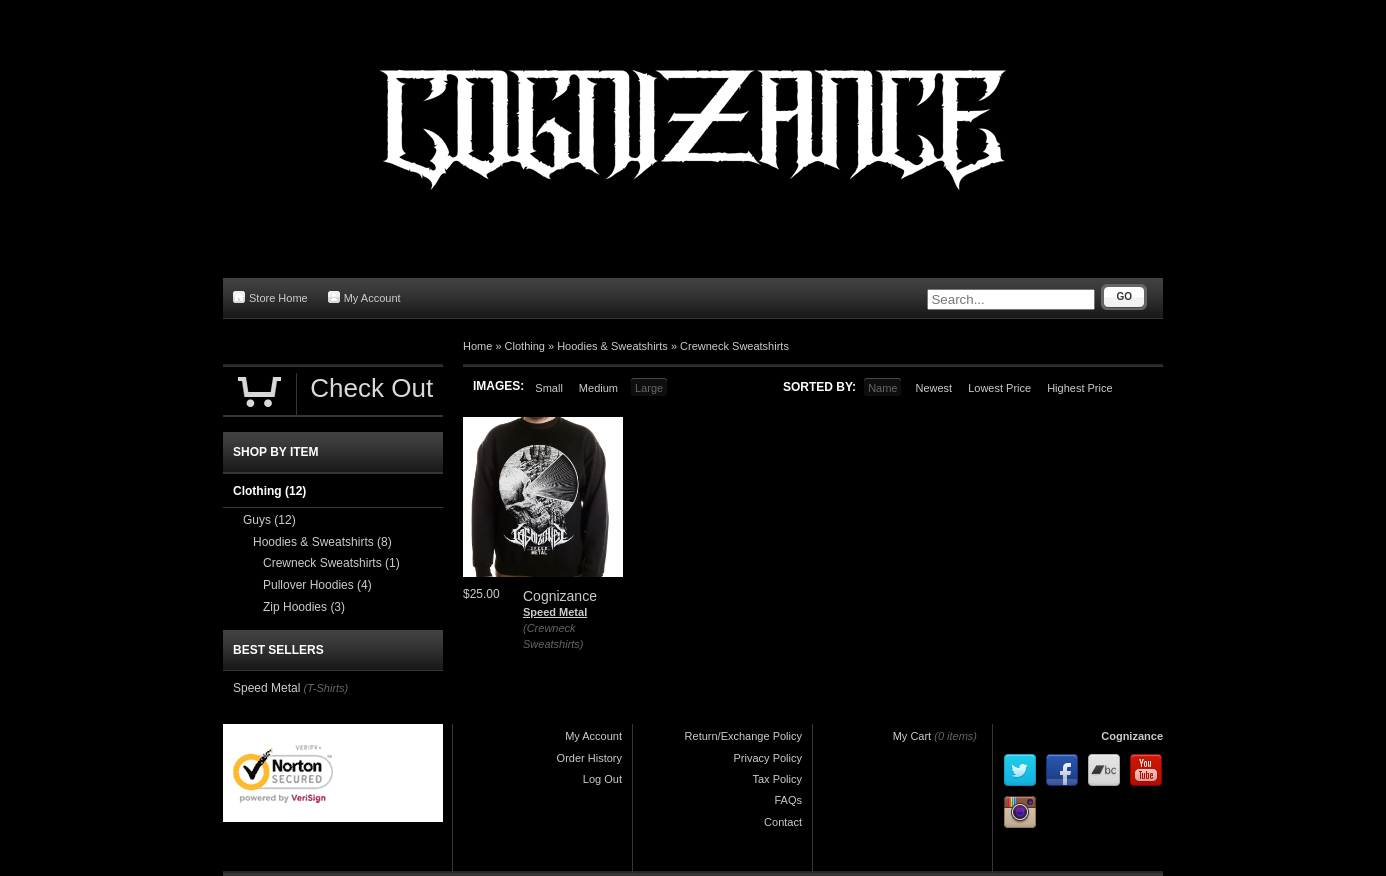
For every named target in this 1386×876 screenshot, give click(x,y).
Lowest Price (999, 388)
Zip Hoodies (304, 607)
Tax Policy (777, 779)
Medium (598, 388)
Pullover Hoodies (317, 585)
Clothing (525, 346)
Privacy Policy (768, 758)
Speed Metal (555, 612)
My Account (364, 297)
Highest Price (1079, 388)
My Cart (912, 736)
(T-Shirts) (325, 688)
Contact (783, 822)
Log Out (602, 779)
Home (477, 346)
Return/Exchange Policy (743, 736)
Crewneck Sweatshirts (734, 346)
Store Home (270, 297)
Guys (269, 520)
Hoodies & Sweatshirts (612, 346)
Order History (589, 758)
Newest (933, 388)
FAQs (788, 800)
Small (549, 388)
